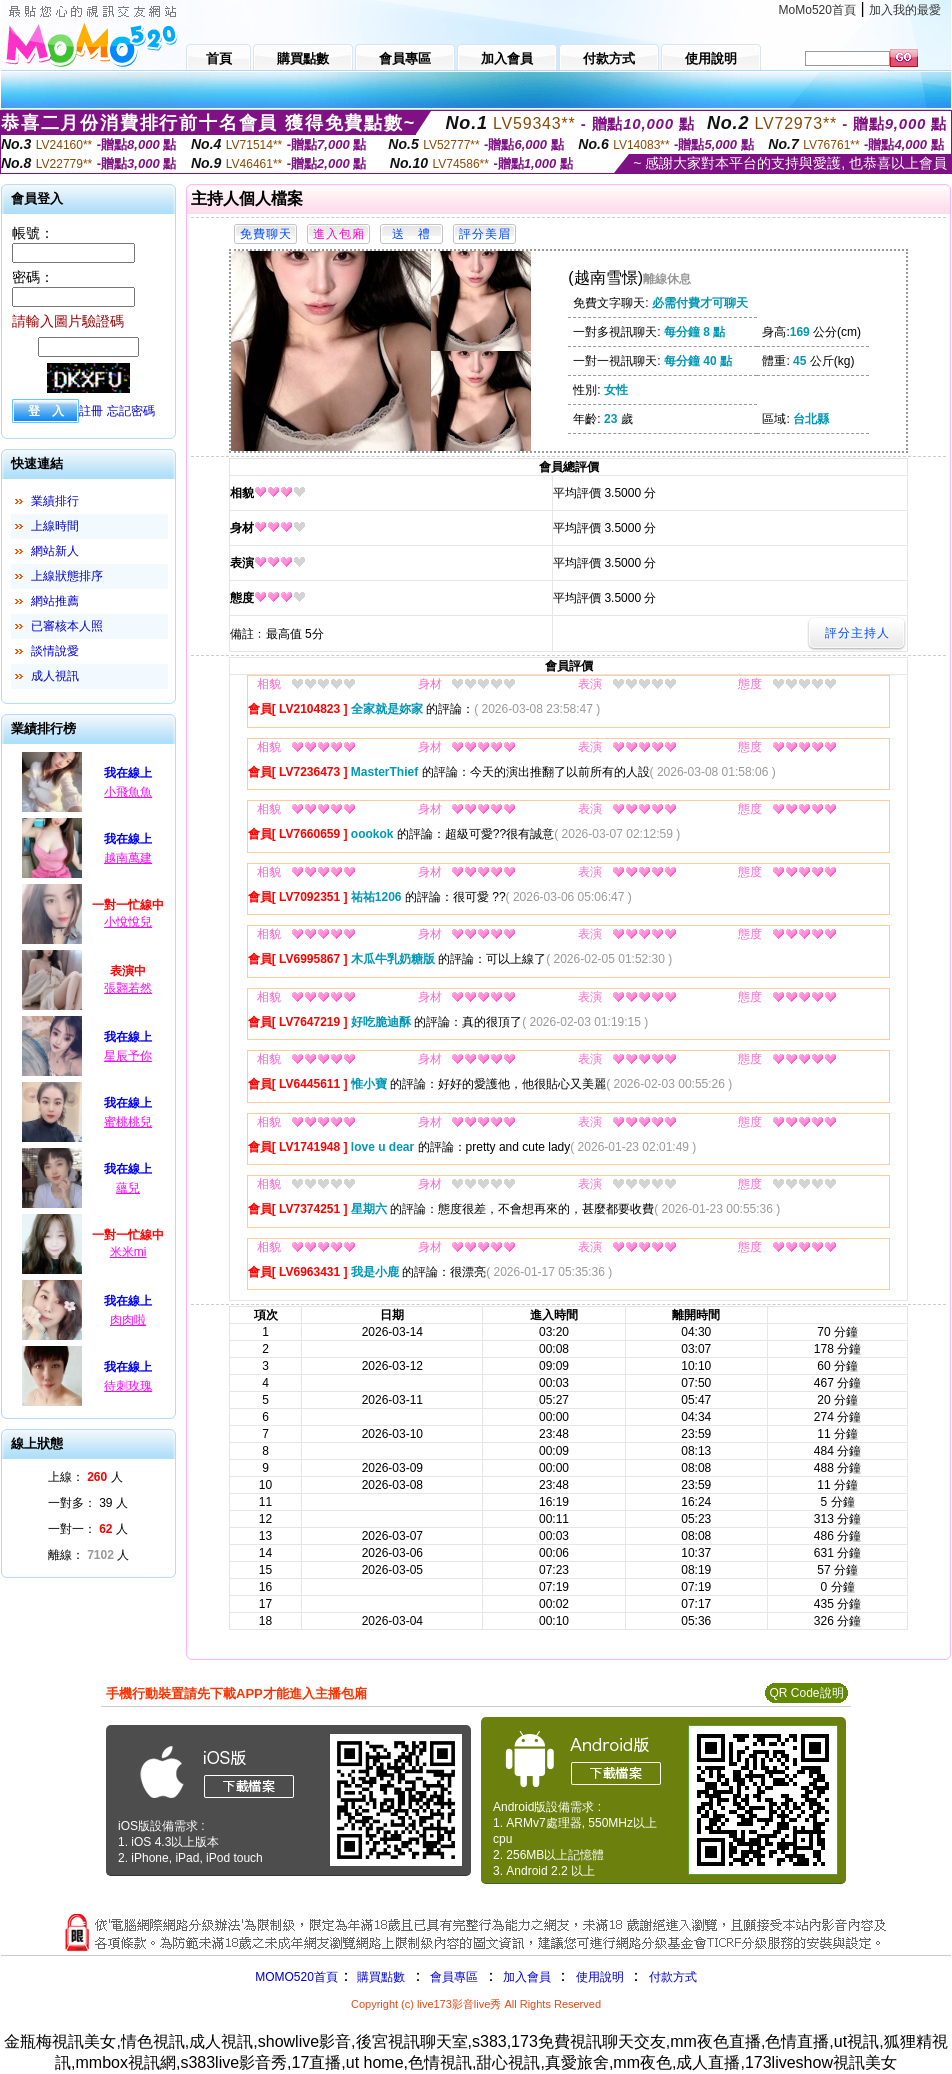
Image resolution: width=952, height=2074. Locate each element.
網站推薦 (55, 601)
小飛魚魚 (128, 792)
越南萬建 (128, 858)
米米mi (128, 1252)
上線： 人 (85, 1477)
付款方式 (673, 1977)
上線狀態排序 (67, 576)
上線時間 (55, 526)
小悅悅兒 (128, 922)
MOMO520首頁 (296, 1977)
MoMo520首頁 (817, 10)
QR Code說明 (806, 1693)
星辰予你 (128, 1056)
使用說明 (600, 1977)
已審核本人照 (67, 626)
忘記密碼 (131, 411)
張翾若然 (128, 988)
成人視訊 (55, 676)
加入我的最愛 (905, 10)
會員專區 (454, 1977)
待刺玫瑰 (128, 1386)
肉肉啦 (128, 1320)
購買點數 (379, 1977)
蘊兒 (128, 1188)
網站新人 (55, 551)
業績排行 (55, 501)
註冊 (91, 411)
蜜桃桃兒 (128, 1122)
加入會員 (527, 1977)
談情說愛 (55, 651)
